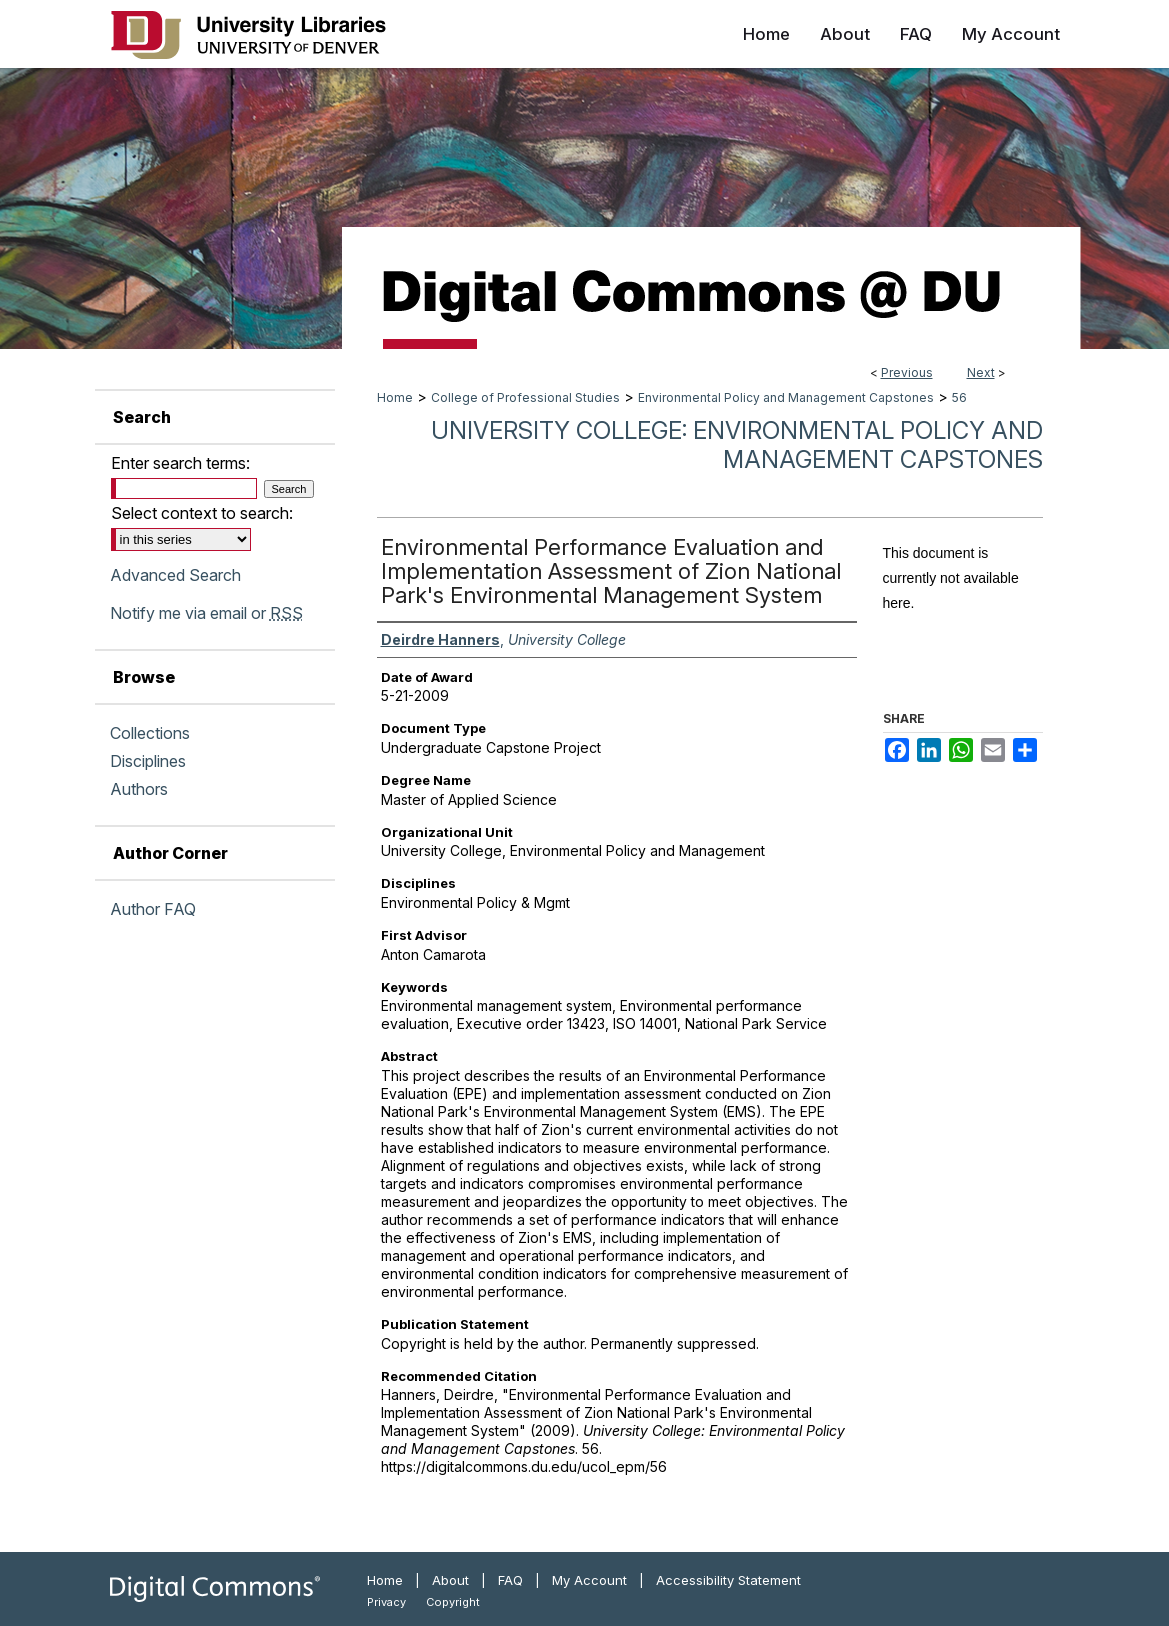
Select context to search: (202, 513)
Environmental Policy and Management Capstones (786, 397)
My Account (589, 1580)
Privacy (386, 1602)
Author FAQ (153, 909)
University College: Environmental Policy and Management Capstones (737, 445)
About (450, 1580)
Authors (139, 789)
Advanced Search (175, 575)
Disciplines (148, 761)
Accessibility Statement (728, 1580)
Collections (150, 733)
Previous (907, 372)
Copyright (453, 1602)
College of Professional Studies (525, 397)
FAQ (510, 1580)
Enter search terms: (180, 463)
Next (981, 372)
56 (959, 397)
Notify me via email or (206, 613)
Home (395, 397)
